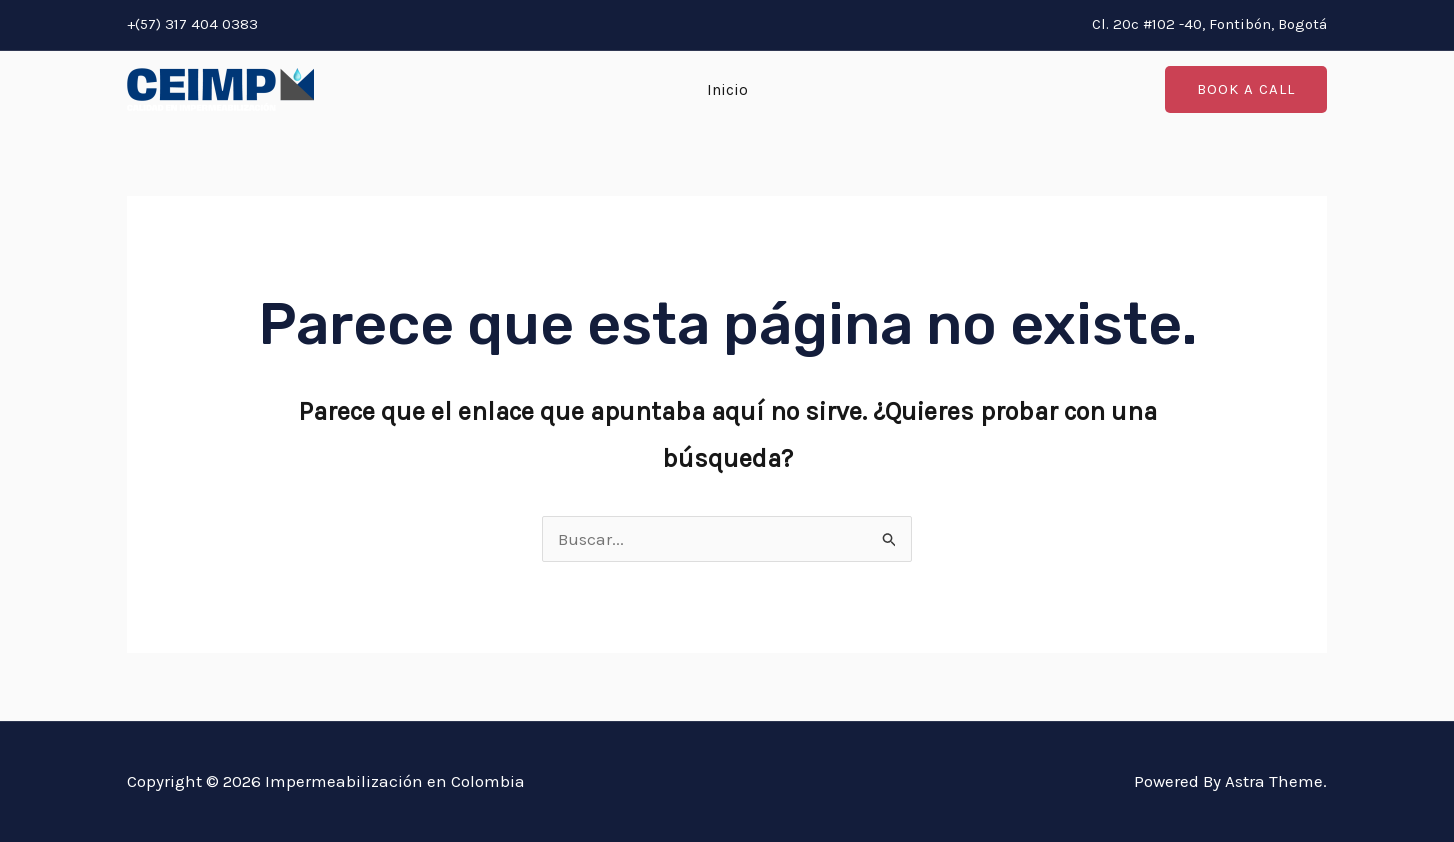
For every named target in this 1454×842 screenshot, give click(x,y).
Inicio (727, 89)
